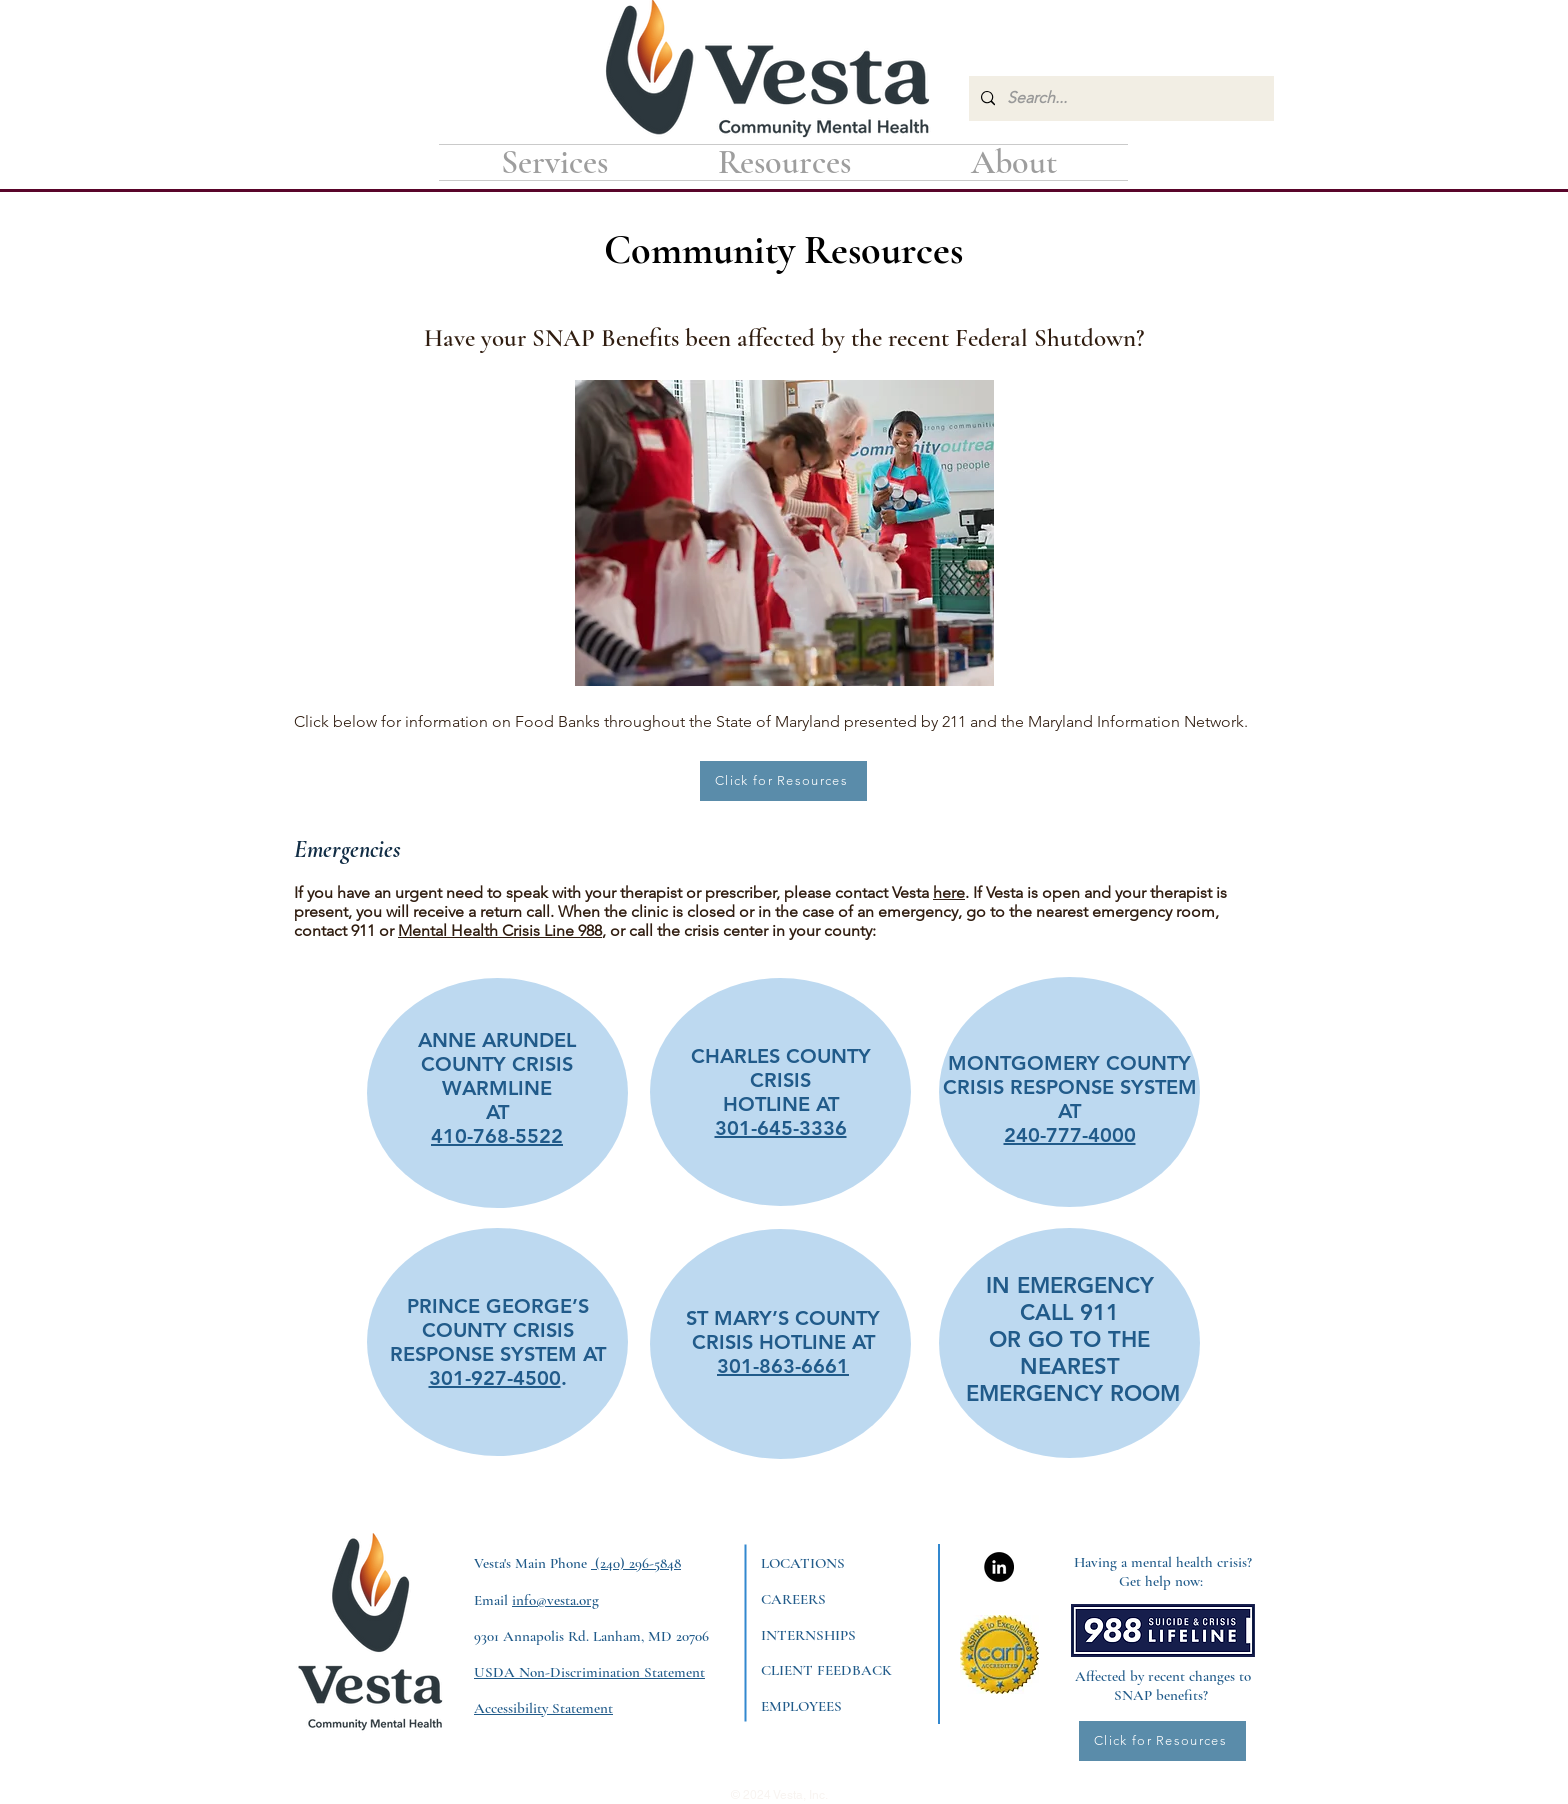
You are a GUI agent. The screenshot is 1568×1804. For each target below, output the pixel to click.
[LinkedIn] (999, 1567)
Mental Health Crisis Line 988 (500, 930)
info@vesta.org (555, 1600)
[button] (784, 162)
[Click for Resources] (783, 781)
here (949, 892)
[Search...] (1119, 98)
